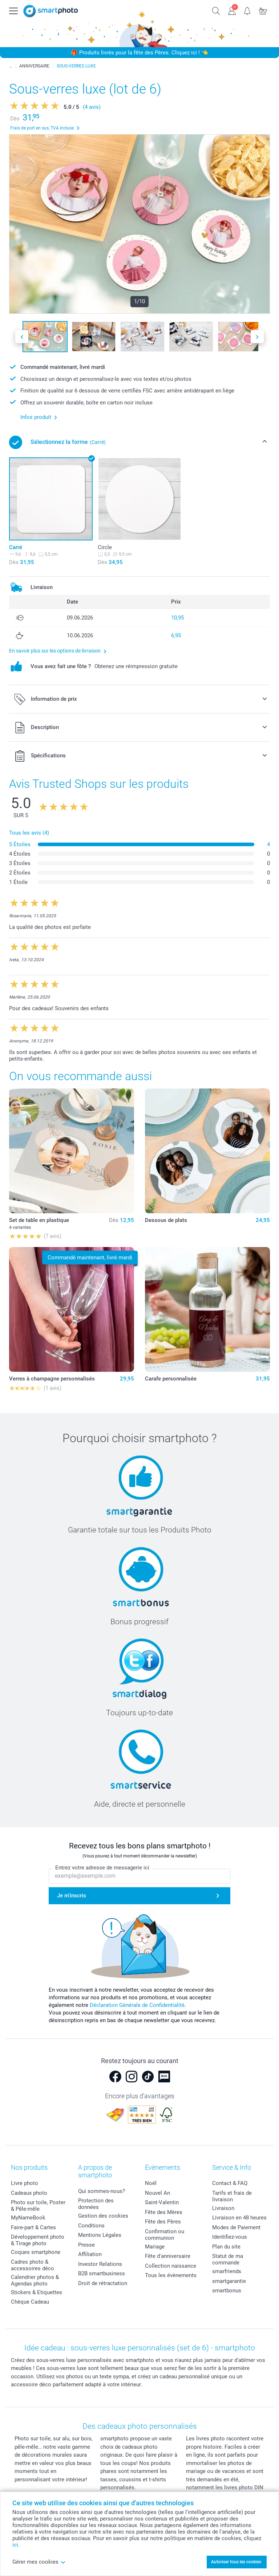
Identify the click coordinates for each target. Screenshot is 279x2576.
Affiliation (90, 2254)
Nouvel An (157, 2193)
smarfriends (226, 2271)
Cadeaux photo (29, 2193)
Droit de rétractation (102, 2283)
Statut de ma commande (227, 2259)
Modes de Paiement (236, 2227)
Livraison (223, 2208)
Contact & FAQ (229, 2183)
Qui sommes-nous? (101, 2191)
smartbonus (226, 2290)
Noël (151, 2183)
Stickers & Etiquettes (36, 2292)
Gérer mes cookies (39, 2562)
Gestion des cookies (103, 2216)
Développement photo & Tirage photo (37, 2240)
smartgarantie (229, 2281)
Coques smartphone (35, 2252)
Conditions (91, 2225)
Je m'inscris (71, 1895)
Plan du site (226, 2246)
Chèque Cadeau (30, 2302)
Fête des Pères (163, 2221)
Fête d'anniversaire (167, 2256)
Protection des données (96, 2203)
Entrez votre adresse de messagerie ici (102, 1867)
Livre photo (24, 2183)
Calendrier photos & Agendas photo (35, 2280)
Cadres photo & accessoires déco (32, 2265)
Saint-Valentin (162, 2202)
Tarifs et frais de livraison (232, 2196)
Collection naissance (170, 2266)
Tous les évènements (171, 2275)
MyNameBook (28, 2217)
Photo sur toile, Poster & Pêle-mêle (38, 2205)
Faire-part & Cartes (33, 2227)
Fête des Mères (163, 2212)
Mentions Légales (99, 2235)
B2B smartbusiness (101, 2273)
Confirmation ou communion (164, 2234)
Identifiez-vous (229, 2237)
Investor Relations (100, 2264)
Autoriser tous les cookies (236, 2561)
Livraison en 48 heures (239, 2217)
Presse (86, 2245)
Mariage (155, 2246)
